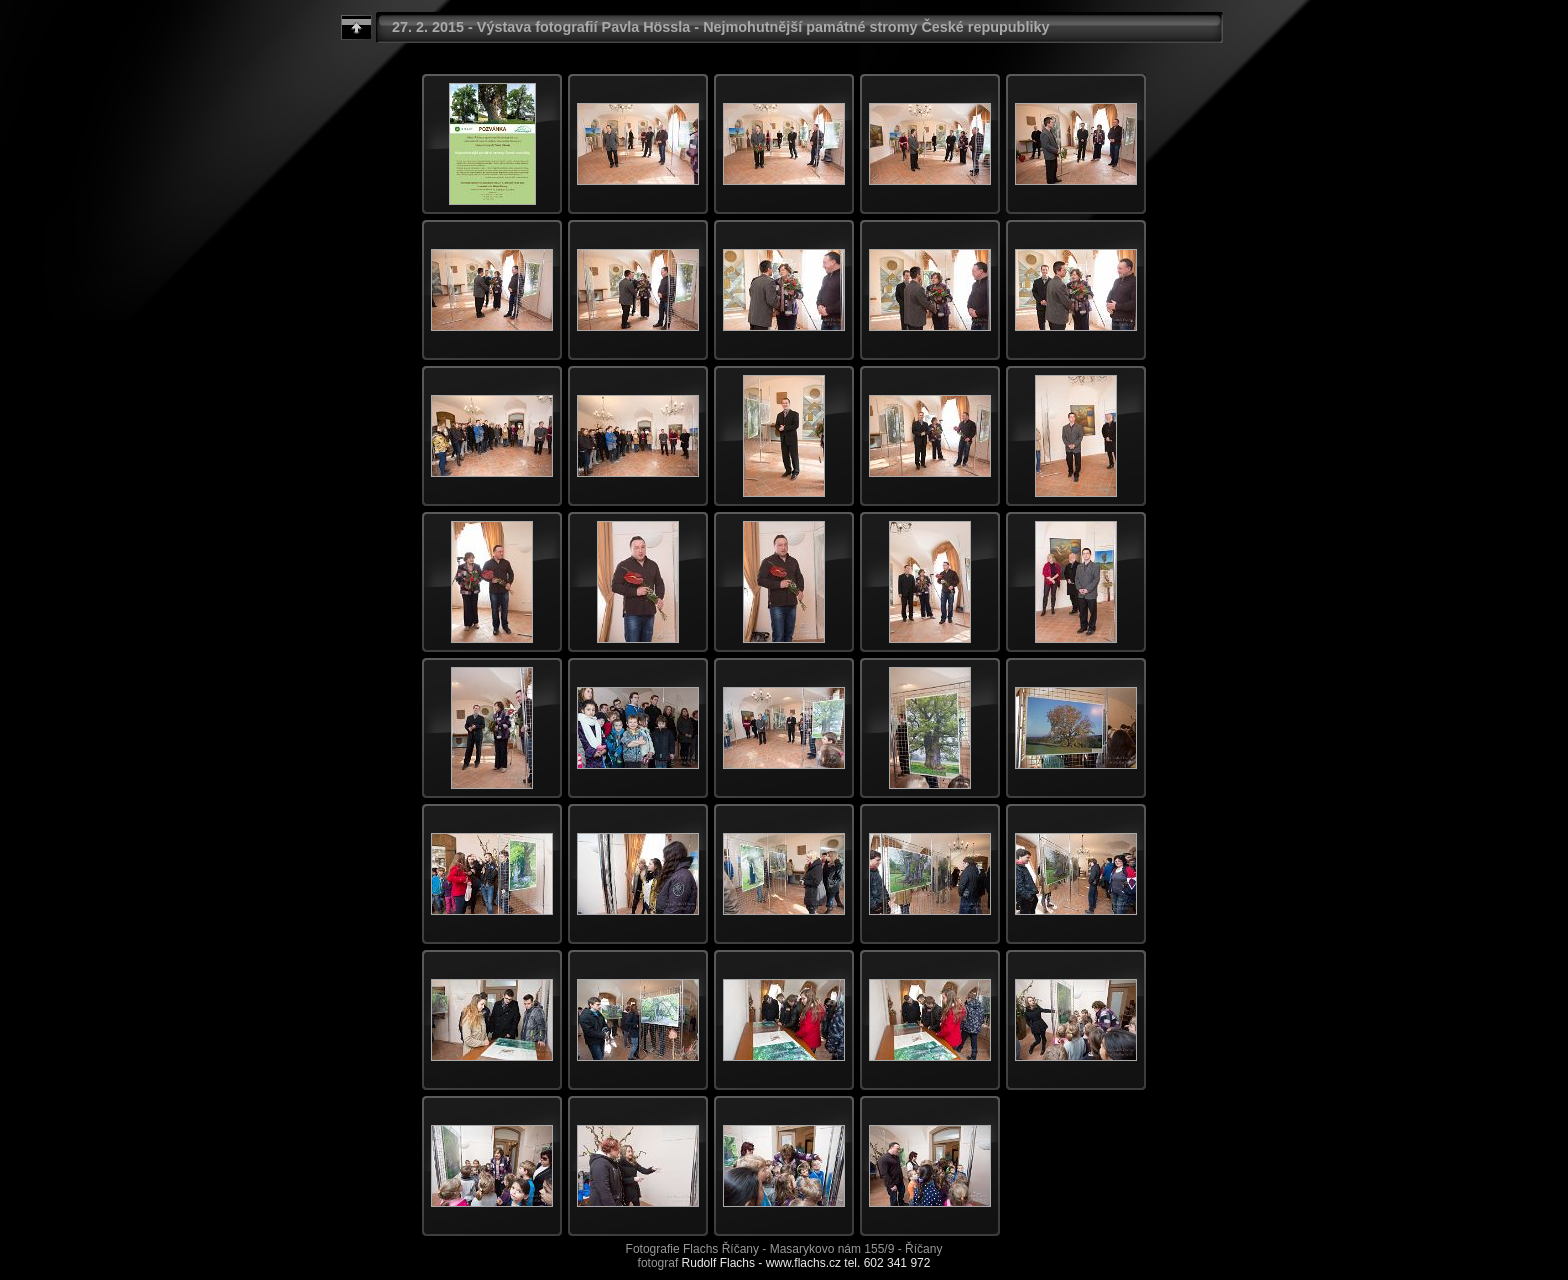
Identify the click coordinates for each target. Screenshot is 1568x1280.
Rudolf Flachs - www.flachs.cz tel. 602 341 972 (806, 1263)
